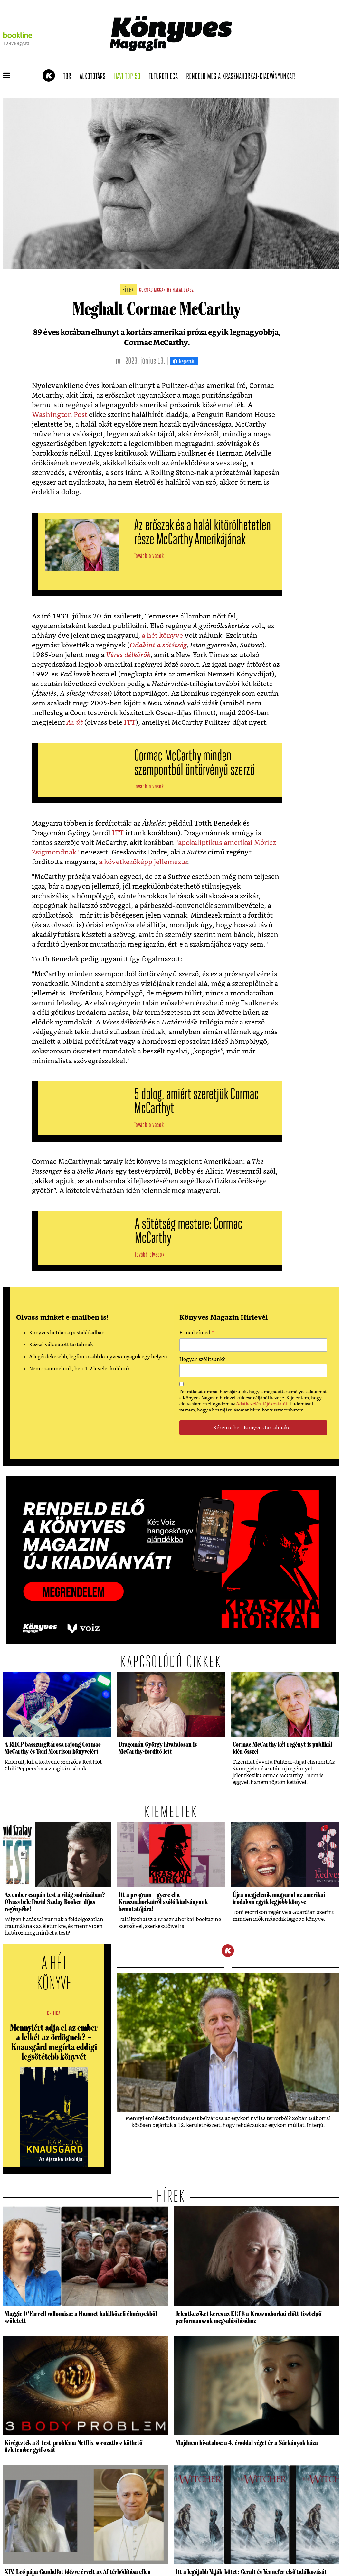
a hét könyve (162, 635)
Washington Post (59, 414)
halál (178, 290)
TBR (69, 76)
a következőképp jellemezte (143, 862)
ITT (130, 722)
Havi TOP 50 (129, 76)
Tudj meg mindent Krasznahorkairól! (259, 60)
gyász (189, 290)
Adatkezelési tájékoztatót (261, 1404)
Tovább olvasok (149, 556)
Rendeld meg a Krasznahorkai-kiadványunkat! (243, 76)
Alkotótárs (95, 76)
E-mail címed (196, 1333)
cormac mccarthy (155, 290)
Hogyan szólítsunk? (202, 1359)
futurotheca (165, 76)
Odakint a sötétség (158, 645)
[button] (6, 76)
